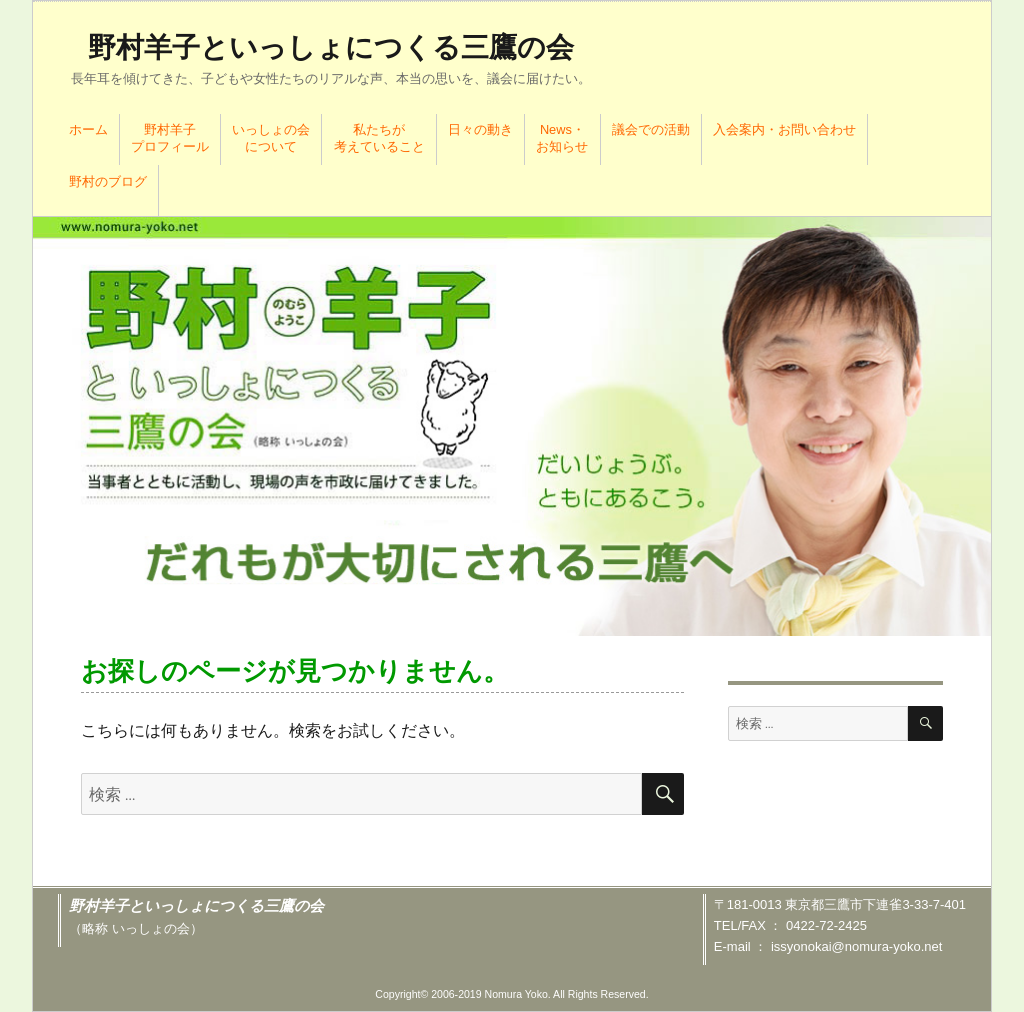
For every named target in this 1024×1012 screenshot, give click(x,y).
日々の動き (480, 129)
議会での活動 (651, 129)
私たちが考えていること (379, 138)
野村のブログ (108, 181)
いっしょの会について (271, 138)
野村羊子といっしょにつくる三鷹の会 (331, 47)
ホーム (88, 129)
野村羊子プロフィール (170, 138)
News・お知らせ (562, 138)
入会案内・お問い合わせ (784, 129)
